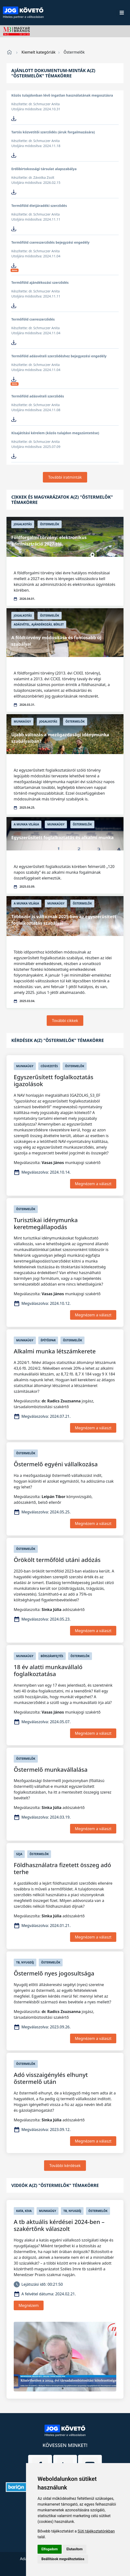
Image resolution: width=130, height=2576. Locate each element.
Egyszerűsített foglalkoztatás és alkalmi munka (62, 837)
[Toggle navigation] (122, 12)
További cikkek (65, 1020)
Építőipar (48, 1340)
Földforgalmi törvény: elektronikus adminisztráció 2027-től (49, 540)
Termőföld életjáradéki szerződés (39, 205)
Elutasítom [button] (74, 2549)
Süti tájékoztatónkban (96, 2531)
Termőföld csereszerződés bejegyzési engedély (50, 242)
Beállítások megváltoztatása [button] (62, 2559)
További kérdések (65, 2165)
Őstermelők (49, 524)
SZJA (19, 1854)
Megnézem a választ (93, 1183)
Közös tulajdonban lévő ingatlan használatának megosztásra (62, 95)
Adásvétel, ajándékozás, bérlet (39, 624)
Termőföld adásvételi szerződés (37, 396)
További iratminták (65, 477)
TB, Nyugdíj (25, 1962)
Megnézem (29, 2305)
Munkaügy (22, 721)
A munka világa (26, 824)
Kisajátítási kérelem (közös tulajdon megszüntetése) (55, 433)
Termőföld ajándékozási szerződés (40, 282)
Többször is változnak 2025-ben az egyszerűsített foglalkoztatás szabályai (63, 920)
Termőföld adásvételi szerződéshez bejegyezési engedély (59, 356)
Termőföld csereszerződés (33, 319)
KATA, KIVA (24, 2211)
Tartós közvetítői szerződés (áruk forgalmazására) (53, 132)
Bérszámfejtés (52, 1656)
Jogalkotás (23, 524)
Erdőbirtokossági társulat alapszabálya (44, 169)
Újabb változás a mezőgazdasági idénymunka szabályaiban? (60, 738)
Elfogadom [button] (49, 2549)
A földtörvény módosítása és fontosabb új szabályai (56, 641)
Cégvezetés (49, 1066)
